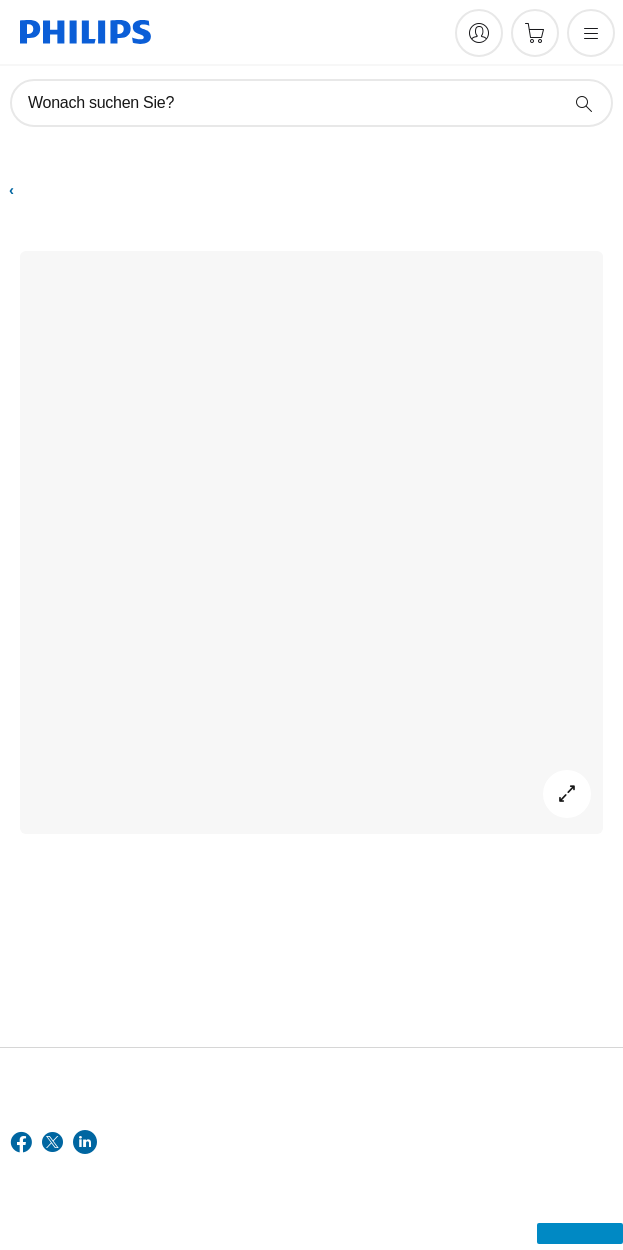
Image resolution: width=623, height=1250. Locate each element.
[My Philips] (479, 33)
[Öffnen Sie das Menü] (591, 33)
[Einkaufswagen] (535, 33)
